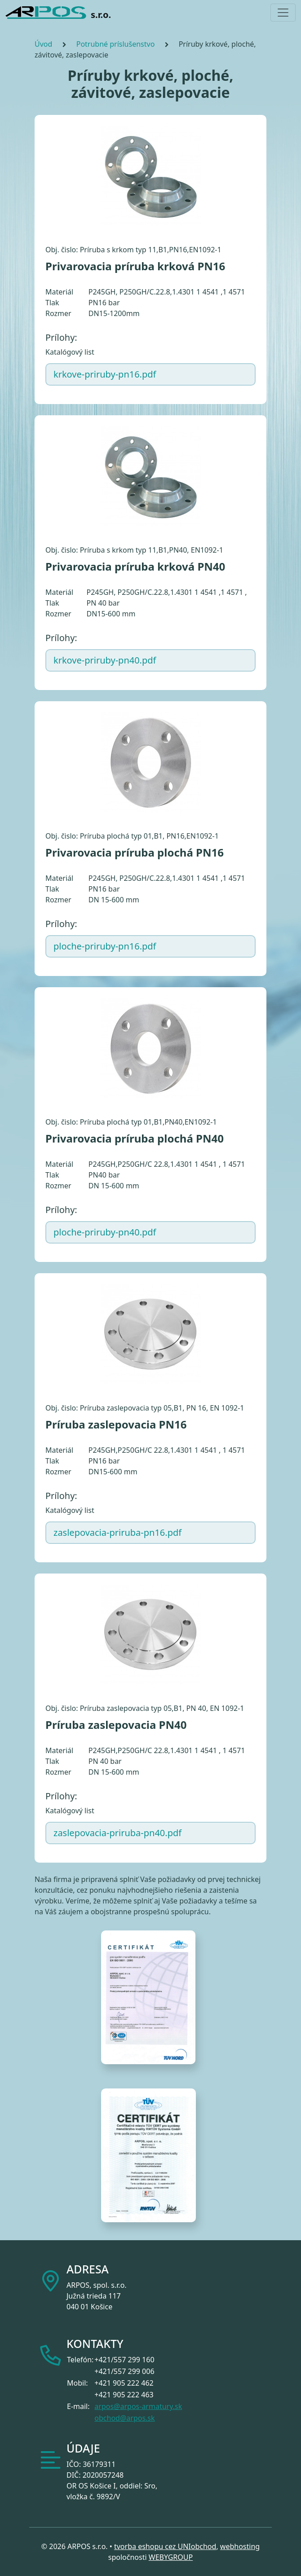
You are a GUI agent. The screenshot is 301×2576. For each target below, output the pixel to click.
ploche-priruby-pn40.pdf (104, 1232)
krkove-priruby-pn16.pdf (104, 374)
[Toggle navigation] (283, 13)
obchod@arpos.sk (124, 2418)
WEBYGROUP (171, 2557)
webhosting (240, 2546)
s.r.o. (58, 13)
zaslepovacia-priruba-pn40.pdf (117, 1833)
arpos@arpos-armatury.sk (138, 2406)
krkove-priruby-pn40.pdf (104, 660)
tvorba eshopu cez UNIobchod (165, 2546)
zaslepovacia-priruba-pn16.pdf (117, 1532)
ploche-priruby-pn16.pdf (104, 946)
